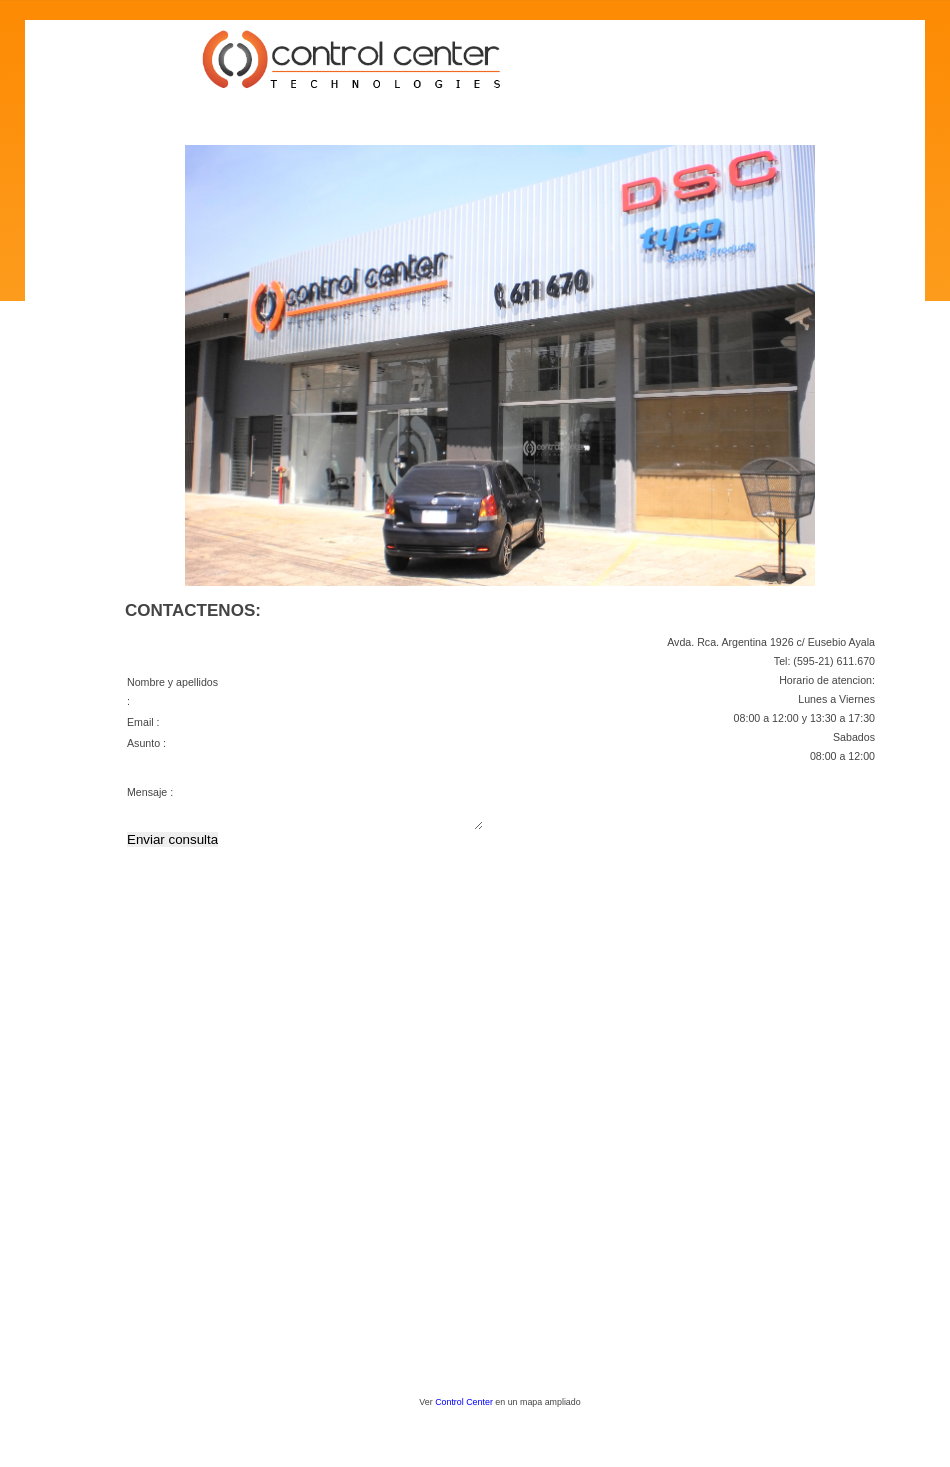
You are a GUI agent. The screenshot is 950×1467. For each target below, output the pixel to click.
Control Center (464, 1402)
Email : (143, 722)
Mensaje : (150, 799)
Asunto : (146, 743)
